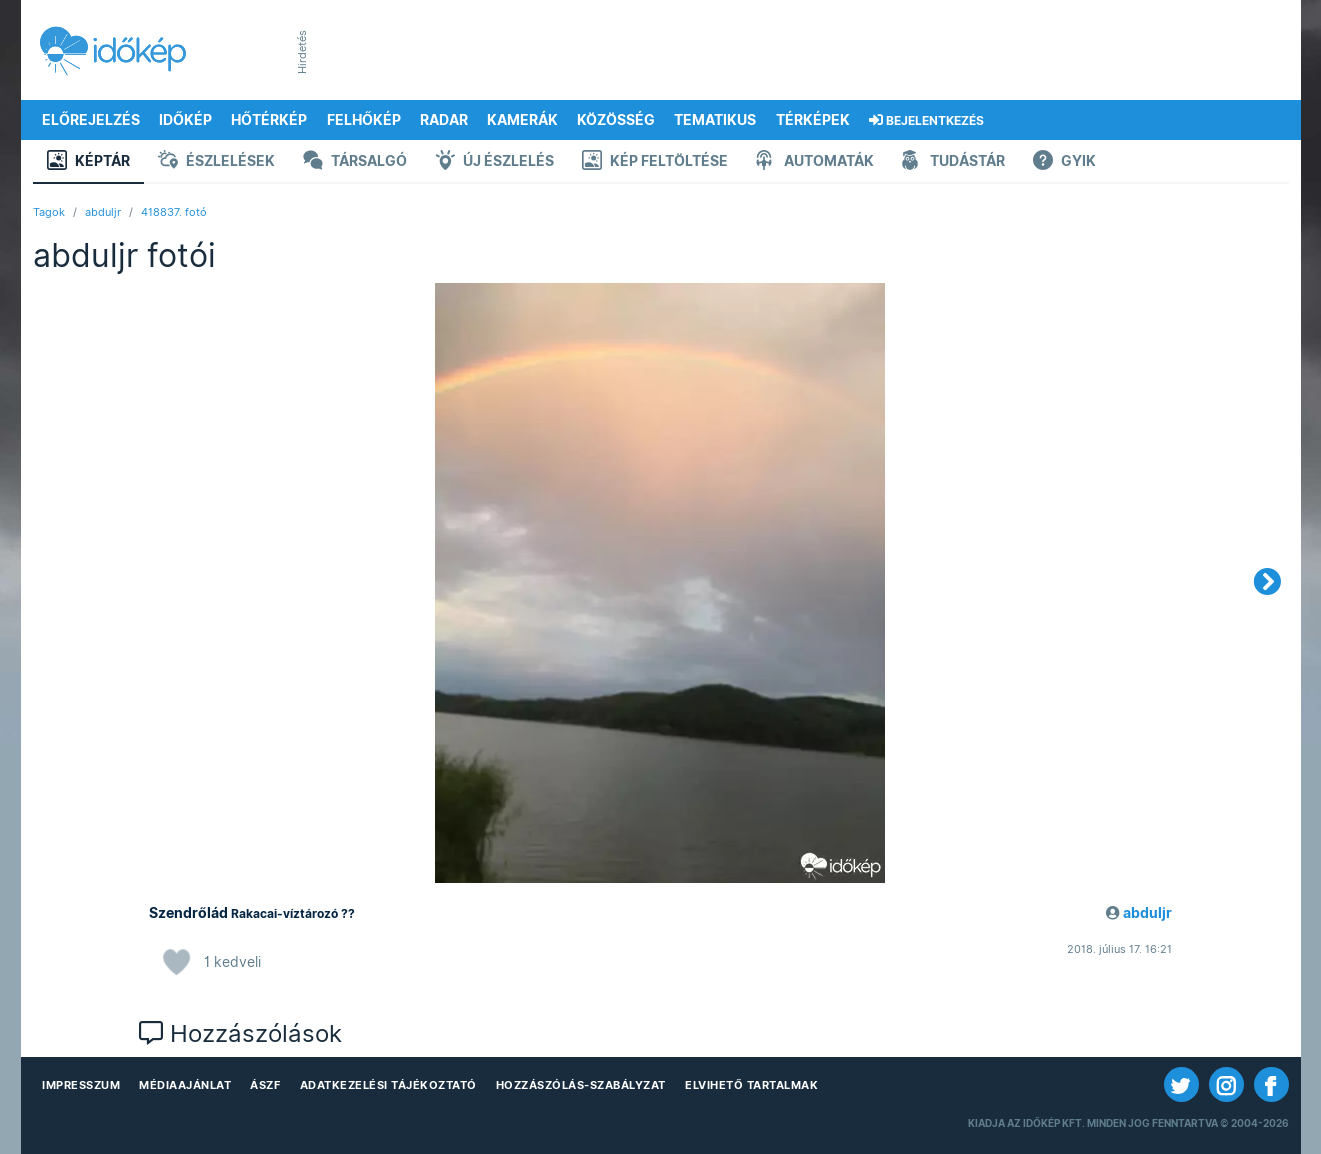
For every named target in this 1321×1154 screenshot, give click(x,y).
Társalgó (355, 162)
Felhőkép (364, 120)
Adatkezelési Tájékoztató (388, 1085)
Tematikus (715, 120)
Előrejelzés (91, 120)
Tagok (49, 212)
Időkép (185, 120)
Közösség (616, 120)
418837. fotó (174, 212)
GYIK (1064, 162)
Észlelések (216, 162)
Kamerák (522, 120)
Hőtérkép (269, 120)
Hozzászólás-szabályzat (581, 1085)
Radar (444, 120)
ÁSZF (265, 1085)
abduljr (103, 212)
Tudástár (953, 162)
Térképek (813, 120)
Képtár (88, 162)
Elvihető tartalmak (751, 1085)
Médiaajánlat (185, 1085)
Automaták (815, 162)
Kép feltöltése (655, 162)
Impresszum (81, 1085)
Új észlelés (494, 162)
